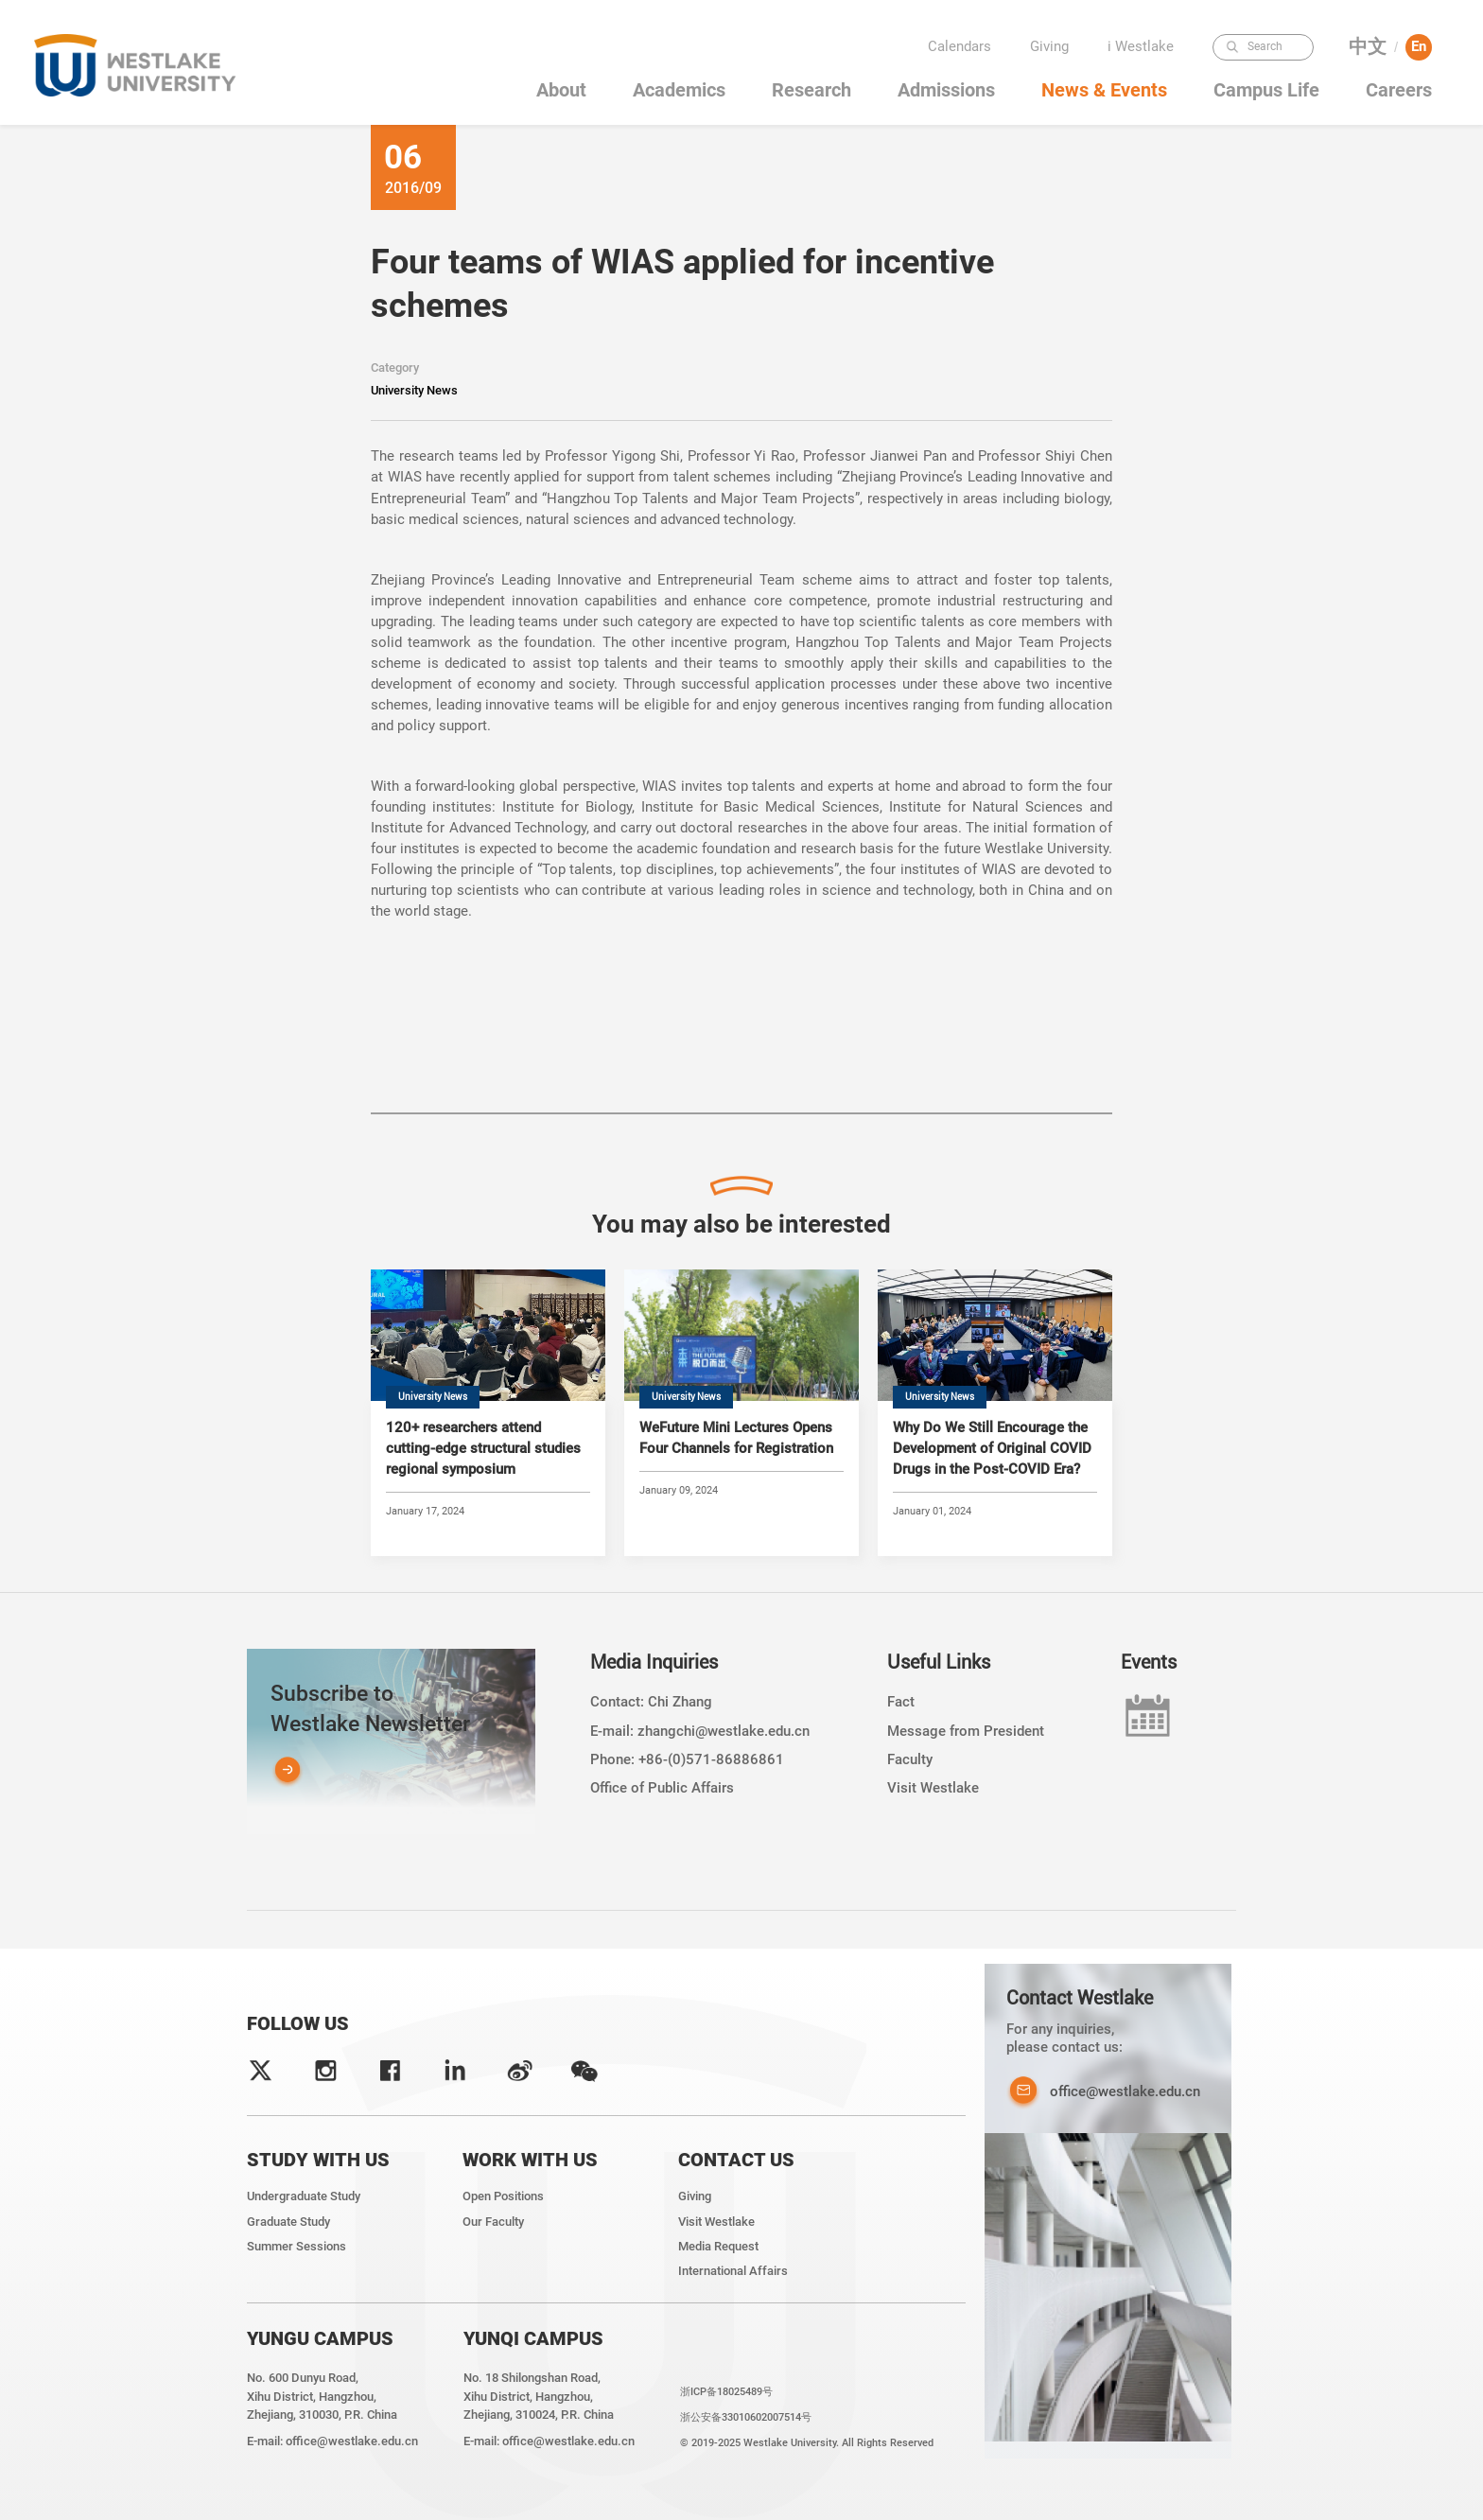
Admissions (946, 90)
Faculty (910, 1759)
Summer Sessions (296, 2246)
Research (811, 90)
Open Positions (503, 2196)
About (561, 90)
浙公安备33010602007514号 (745, 2417)
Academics (679, 90)
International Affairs (733, 2271)
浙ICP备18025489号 (726, 2391)
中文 (1368, 47)
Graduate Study (288, 2221)
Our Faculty (493, 2221)
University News (414, 390)
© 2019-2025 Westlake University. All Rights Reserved (806, 2442)
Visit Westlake (933, 1787)
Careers (1399, 90)
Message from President (965, 1731)
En (1418, 46)
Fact (901, 1701)
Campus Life (1266, 90)
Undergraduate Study (303, 2196)
